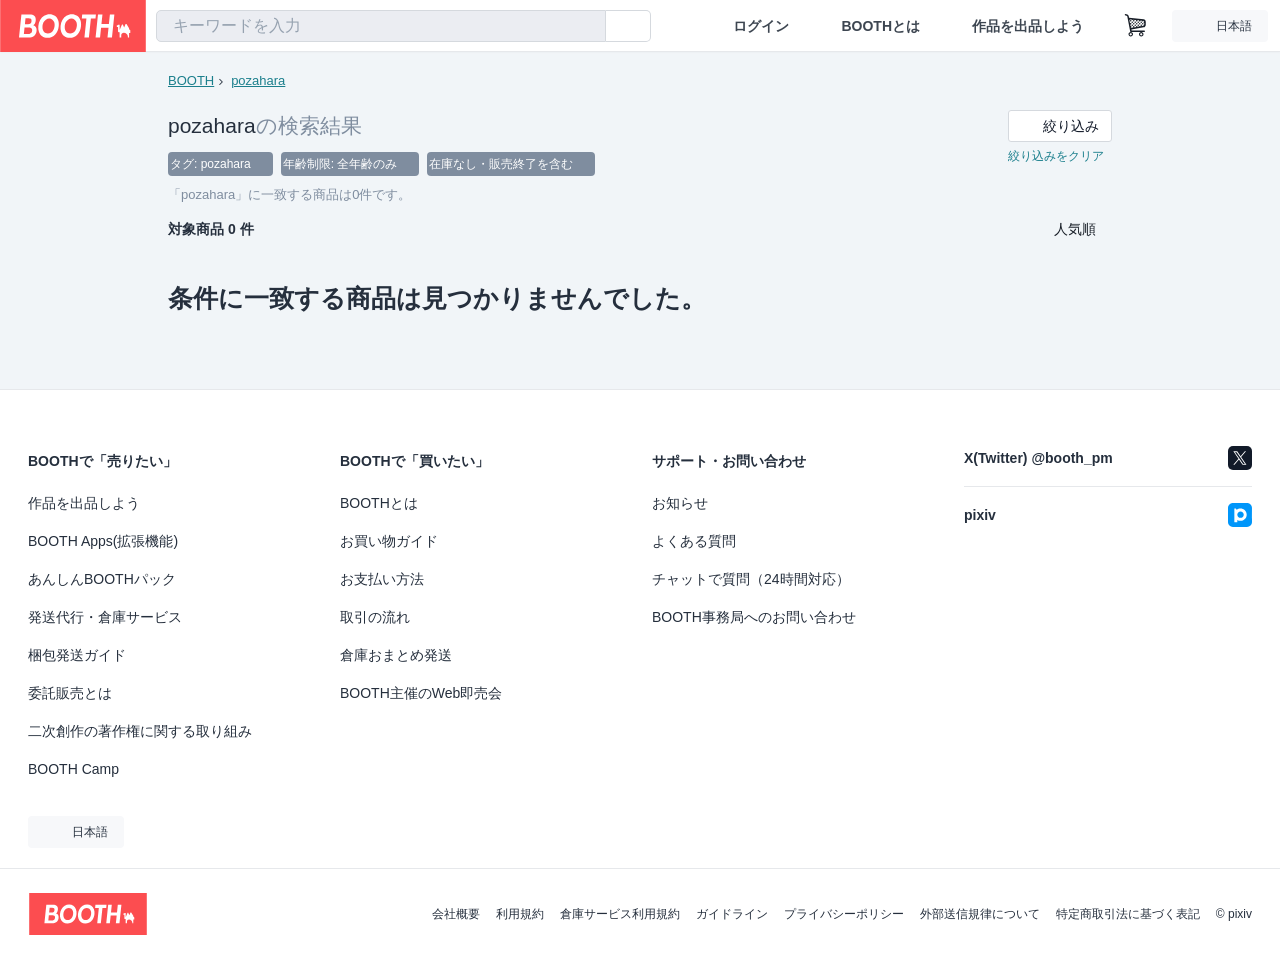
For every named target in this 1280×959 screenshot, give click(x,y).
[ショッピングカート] (1136, 26)
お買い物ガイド (389, 541)
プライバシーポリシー (844, 914)
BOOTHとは (880, 26)
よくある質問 (694, 541)
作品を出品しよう (1028, 26)
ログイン (761, 26)
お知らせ (680, 503)
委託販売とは (70, 693)
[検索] (586, 27)
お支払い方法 (382, 579)
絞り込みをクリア (1056, 156)
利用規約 (520, 914)
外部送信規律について (980, 914)
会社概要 (456, 914)
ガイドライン (732, 914)
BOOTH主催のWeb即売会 (421, 693)
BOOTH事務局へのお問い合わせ (754, 617)
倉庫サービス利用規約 (620, 914)
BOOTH (191, 80)
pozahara (258, 80)
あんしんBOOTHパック (102, 579)
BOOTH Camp (73, 769)
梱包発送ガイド (77, 655)
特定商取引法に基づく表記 (1128, 914)
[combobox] (381, 26)
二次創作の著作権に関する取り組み (140, 731)
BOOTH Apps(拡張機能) (103, 541)
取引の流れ (375, 617)
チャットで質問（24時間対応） (751, 579)
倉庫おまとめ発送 (396, 655)
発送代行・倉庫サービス (105, 617)
